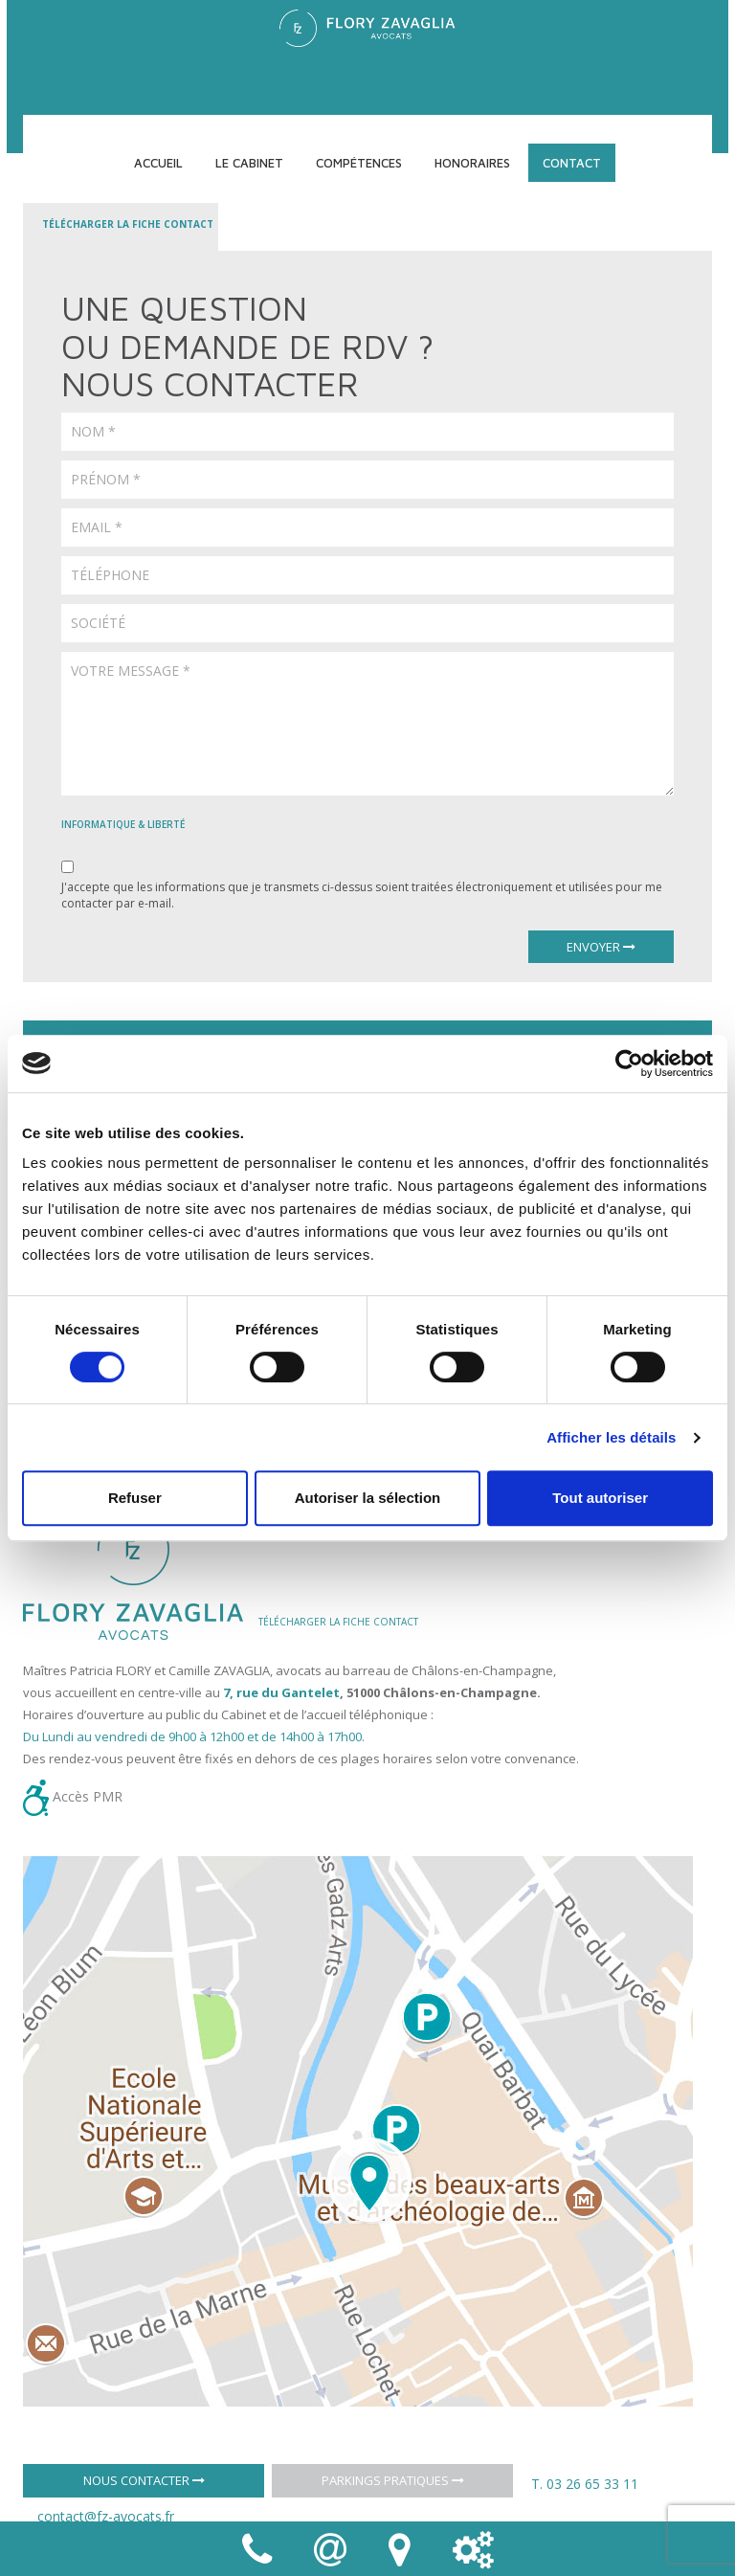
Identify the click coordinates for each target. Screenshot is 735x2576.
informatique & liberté (123, 824)
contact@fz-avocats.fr (105, 2516)
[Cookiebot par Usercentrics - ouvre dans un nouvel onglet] (629, 1063)
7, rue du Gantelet (281, 1692)
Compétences (359, 162)
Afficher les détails (611, 1437)
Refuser (135, 1498)
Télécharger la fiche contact (127, 224)
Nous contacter (144, 2480)
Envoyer (601, 946)
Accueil (158, 162)
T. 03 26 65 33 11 (584, 2484)
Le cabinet (249, 162)
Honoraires (472, 162)
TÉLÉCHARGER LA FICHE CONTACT (338, 1621)
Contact (572, 162)
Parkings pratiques (393, 2480)
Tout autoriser (600, 1498)
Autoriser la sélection (368, 1498)
